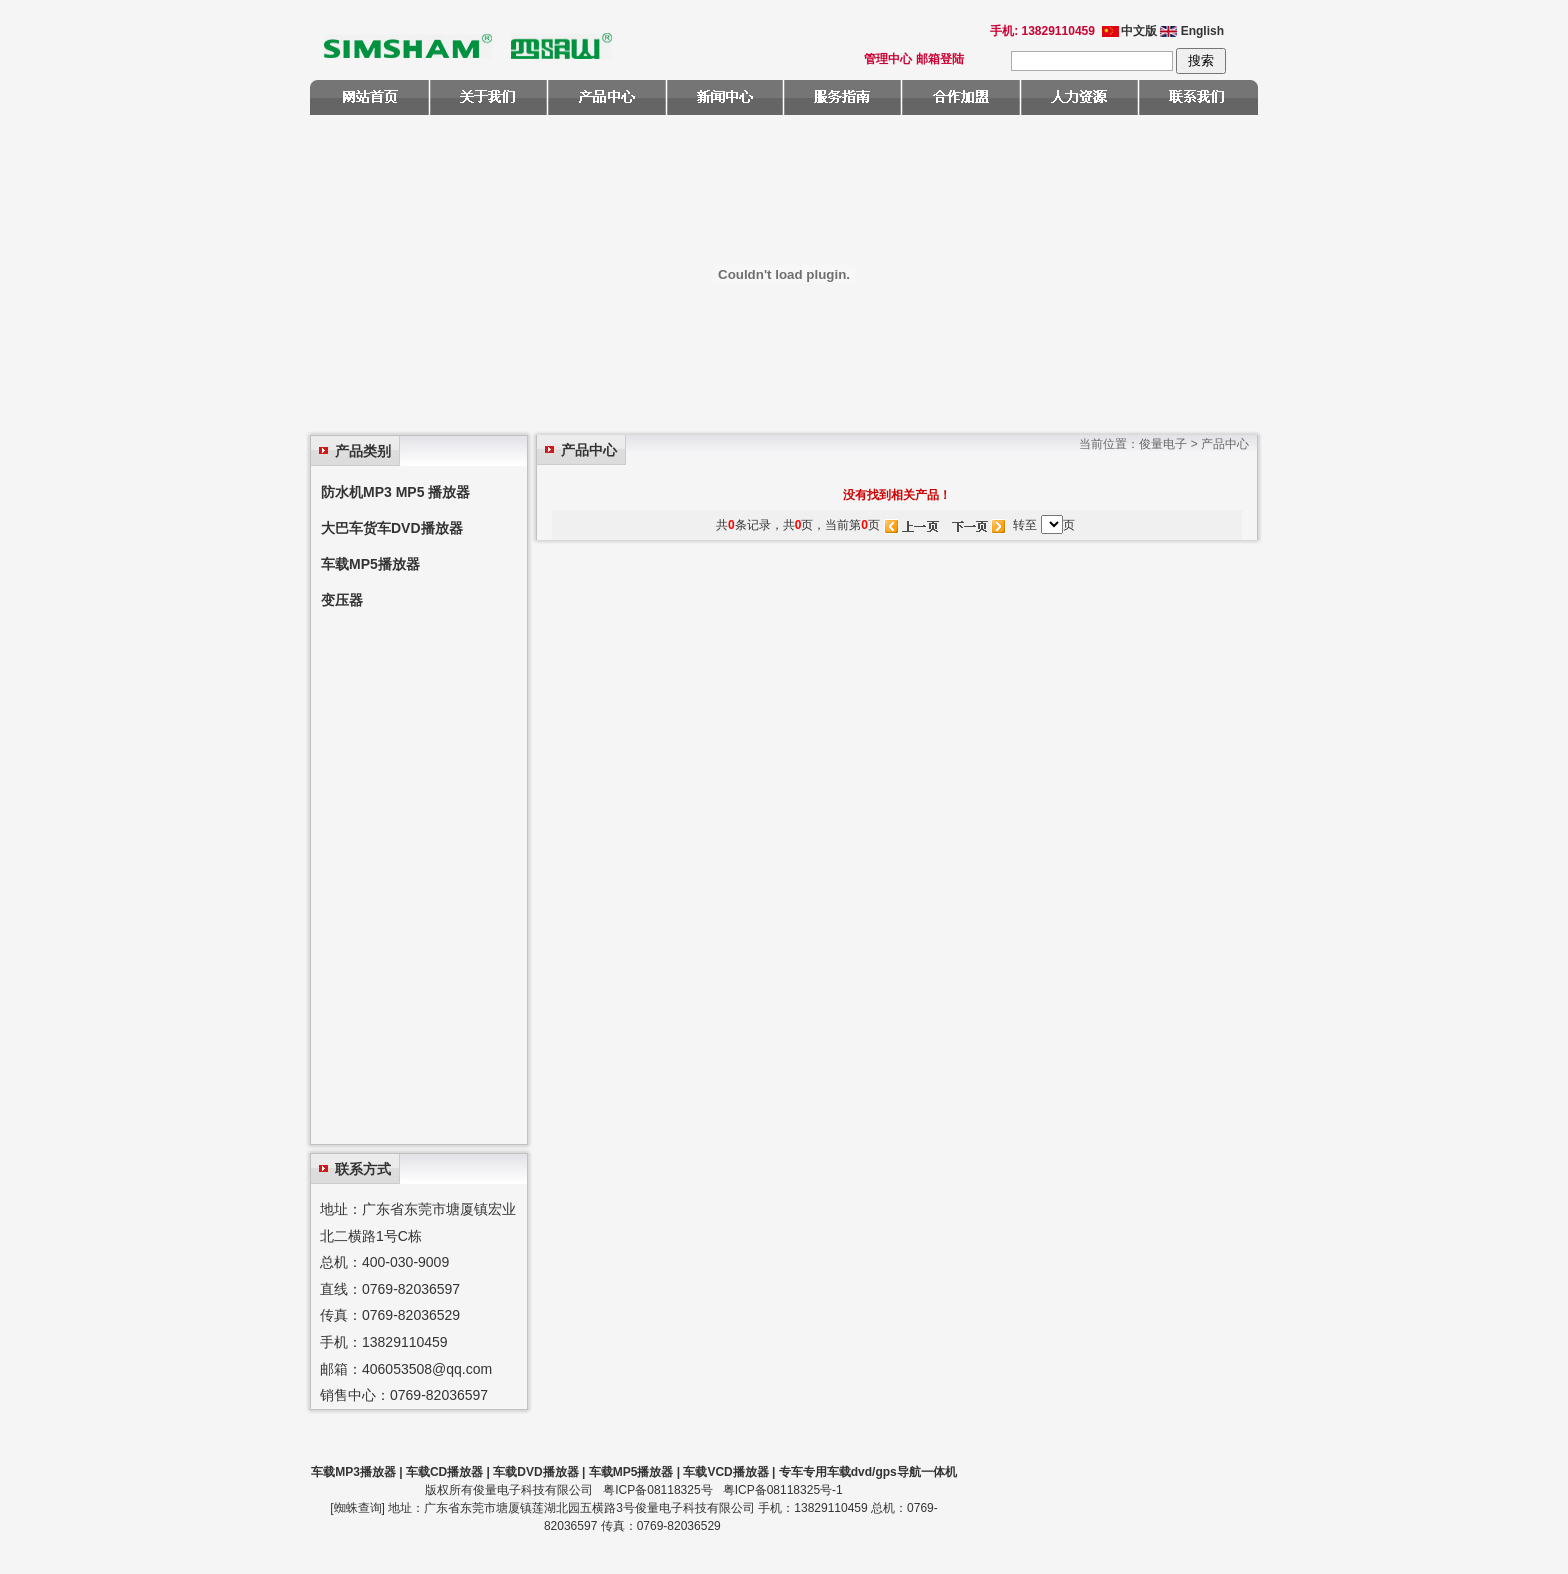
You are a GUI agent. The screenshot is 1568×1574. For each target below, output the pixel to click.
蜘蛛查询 (358, 1508)
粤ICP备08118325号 (657, 1490)
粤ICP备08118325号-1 (783, 1490)
